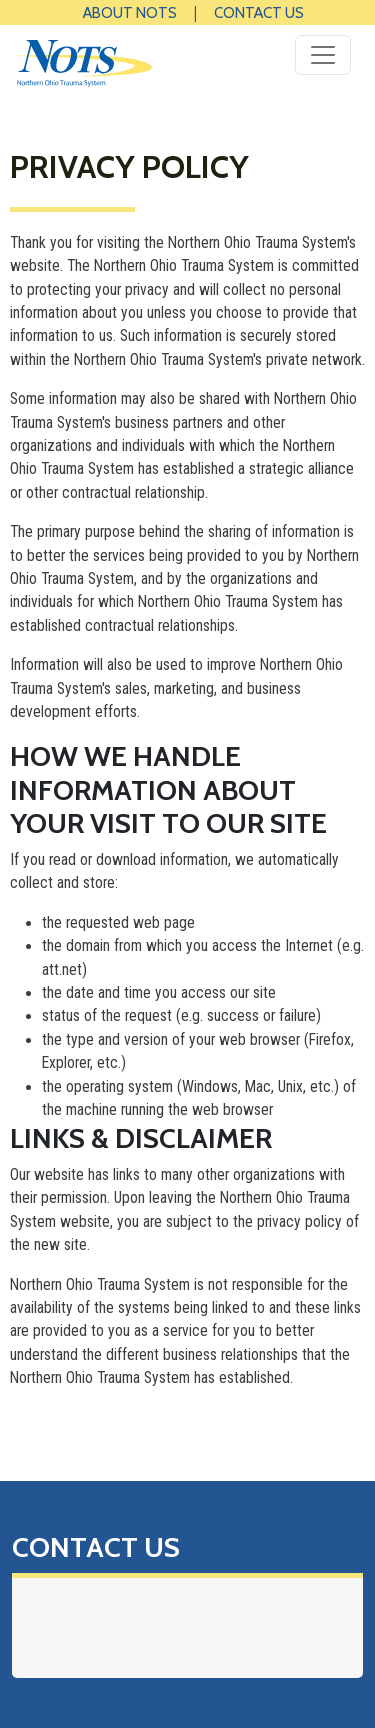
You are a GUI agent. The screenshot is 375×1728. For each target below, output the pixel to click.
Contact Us (259, 12)
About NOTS (130, 12)
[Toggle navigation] (323, 55)
